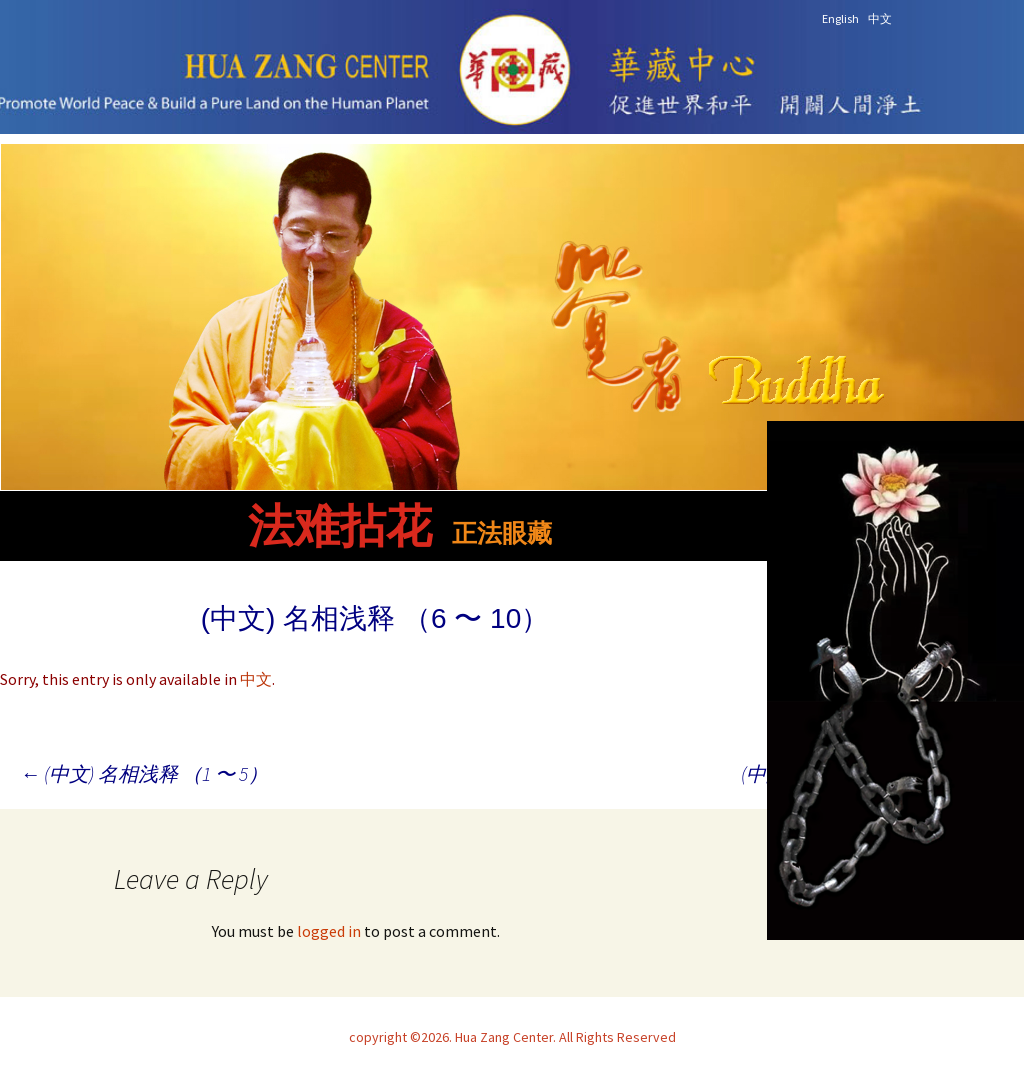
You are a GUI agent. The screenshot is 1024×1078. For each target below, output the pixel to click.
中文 (256, 679)
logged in (329, 931)
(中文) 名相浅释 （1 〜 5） (144, 773)
